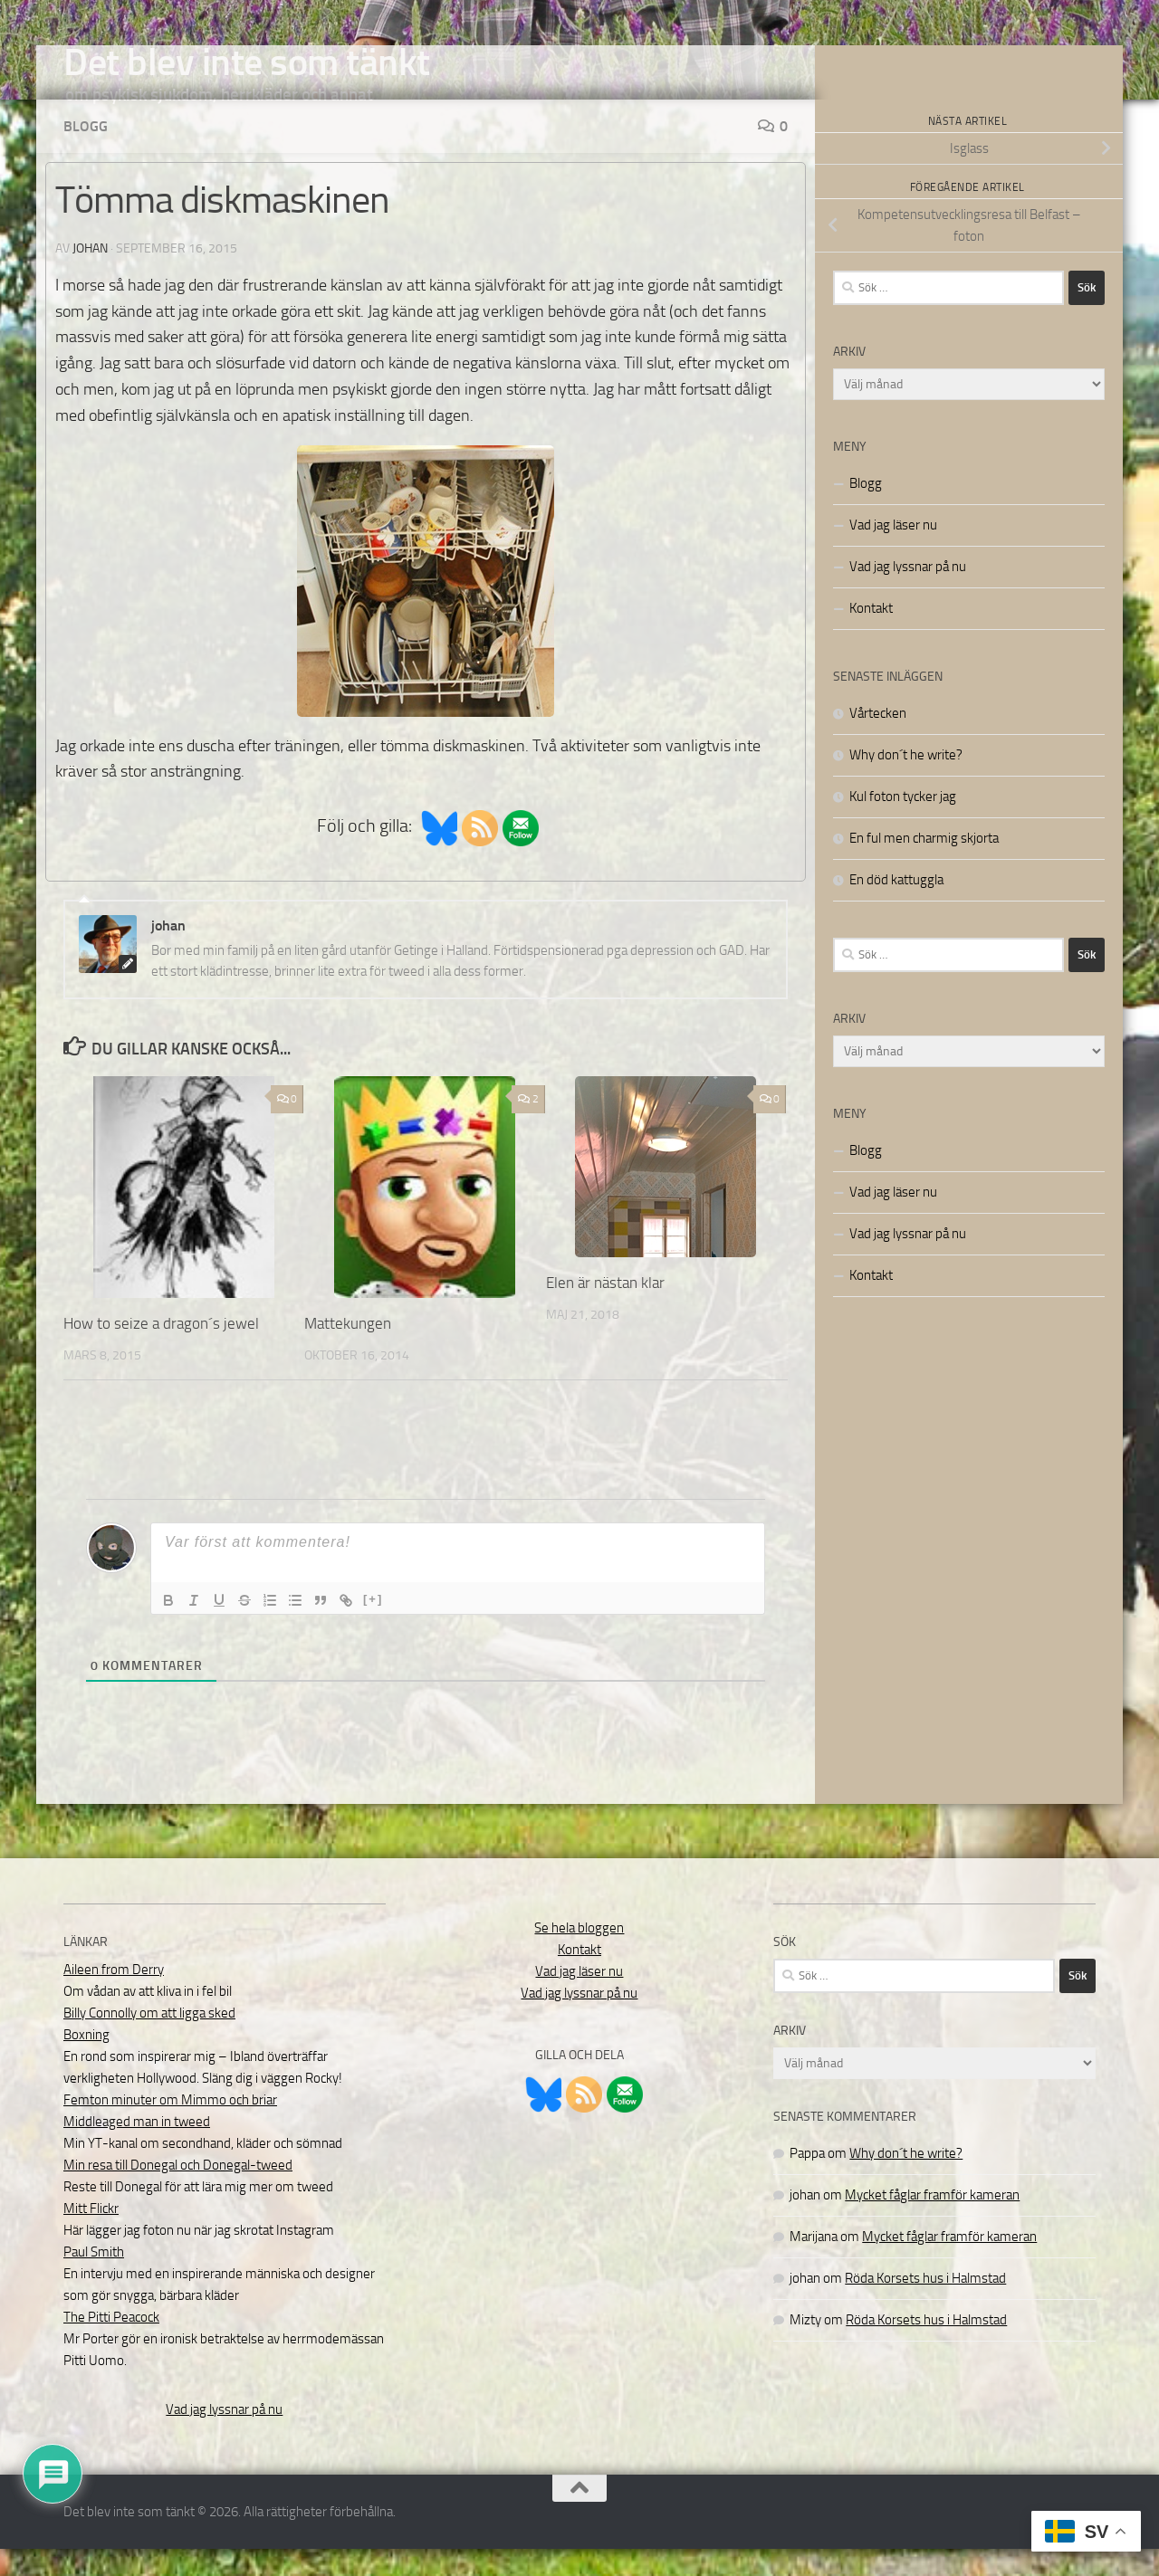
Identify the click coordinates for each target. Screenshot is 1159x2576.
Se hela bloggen (579, 1955)
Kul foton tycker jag (902, 824)
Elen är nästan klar (605, 1310)
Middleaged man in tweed (136, 2149)
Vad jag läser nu (893, 552)
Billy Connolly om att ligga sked (149, 2040)
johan (90, 275)
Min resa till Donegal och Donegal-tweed (177, 2192)
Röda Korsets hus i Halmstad (925, 2305)
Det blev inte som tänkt (246, 62)
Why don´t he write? (906, 782)
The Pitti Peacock (111, 2344)
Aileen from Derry (113, 1997)
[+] (373, 1626)
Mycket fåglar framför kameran (932, 2222)
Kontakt (871, 635)
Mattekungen (347, 1350)
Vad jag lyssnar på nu (907, 594)
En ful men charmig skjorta (924, 865)
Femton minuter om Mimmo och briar (170, 2127)
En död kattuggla (896, 907)
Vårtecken (877, 740)
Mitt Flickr (91, 2236)
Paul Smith (93, 2279)
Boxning (86, 2062)
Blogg (85, 153)
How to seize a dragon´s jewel (161, 1350)
